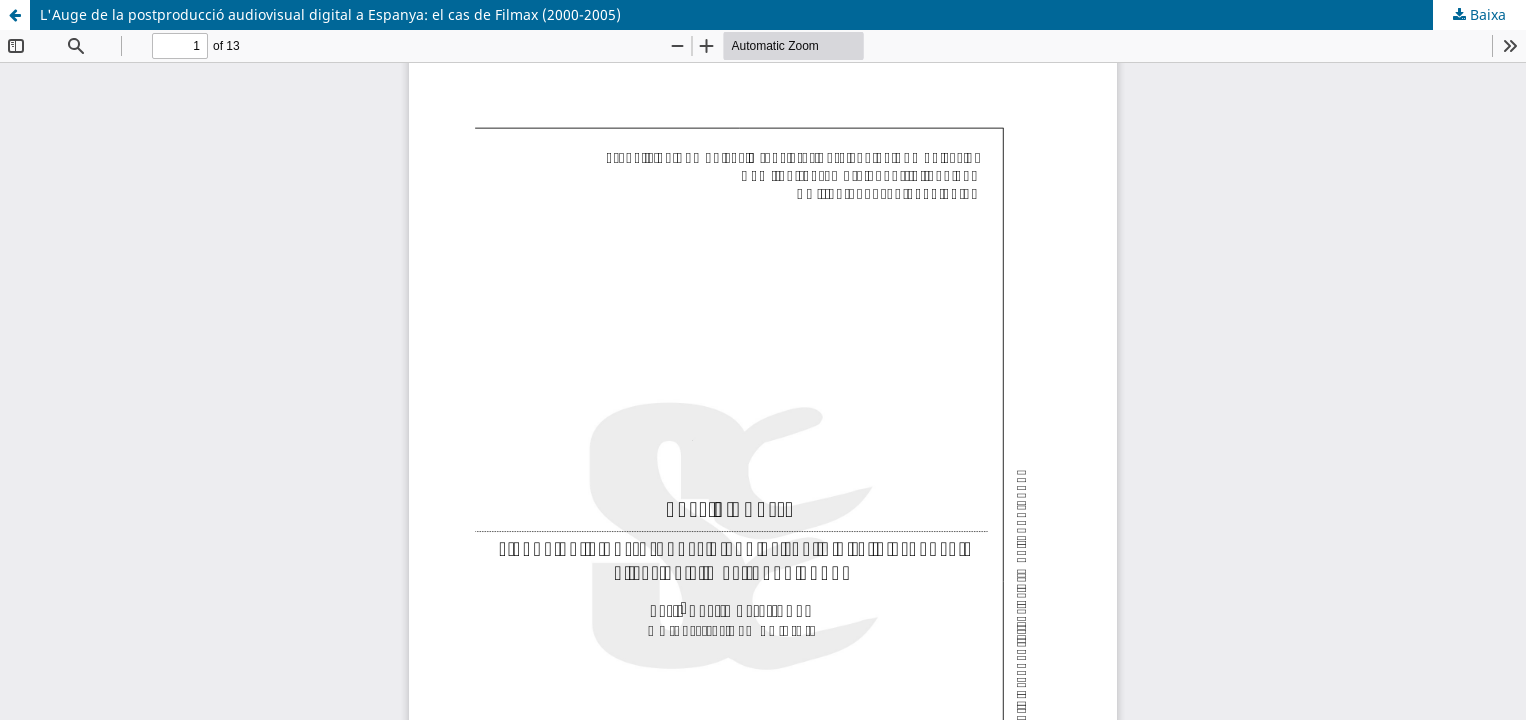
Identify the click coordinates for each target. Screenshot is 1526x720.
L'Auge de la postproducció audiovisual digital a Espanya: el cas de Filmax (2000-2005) (330, 14)
